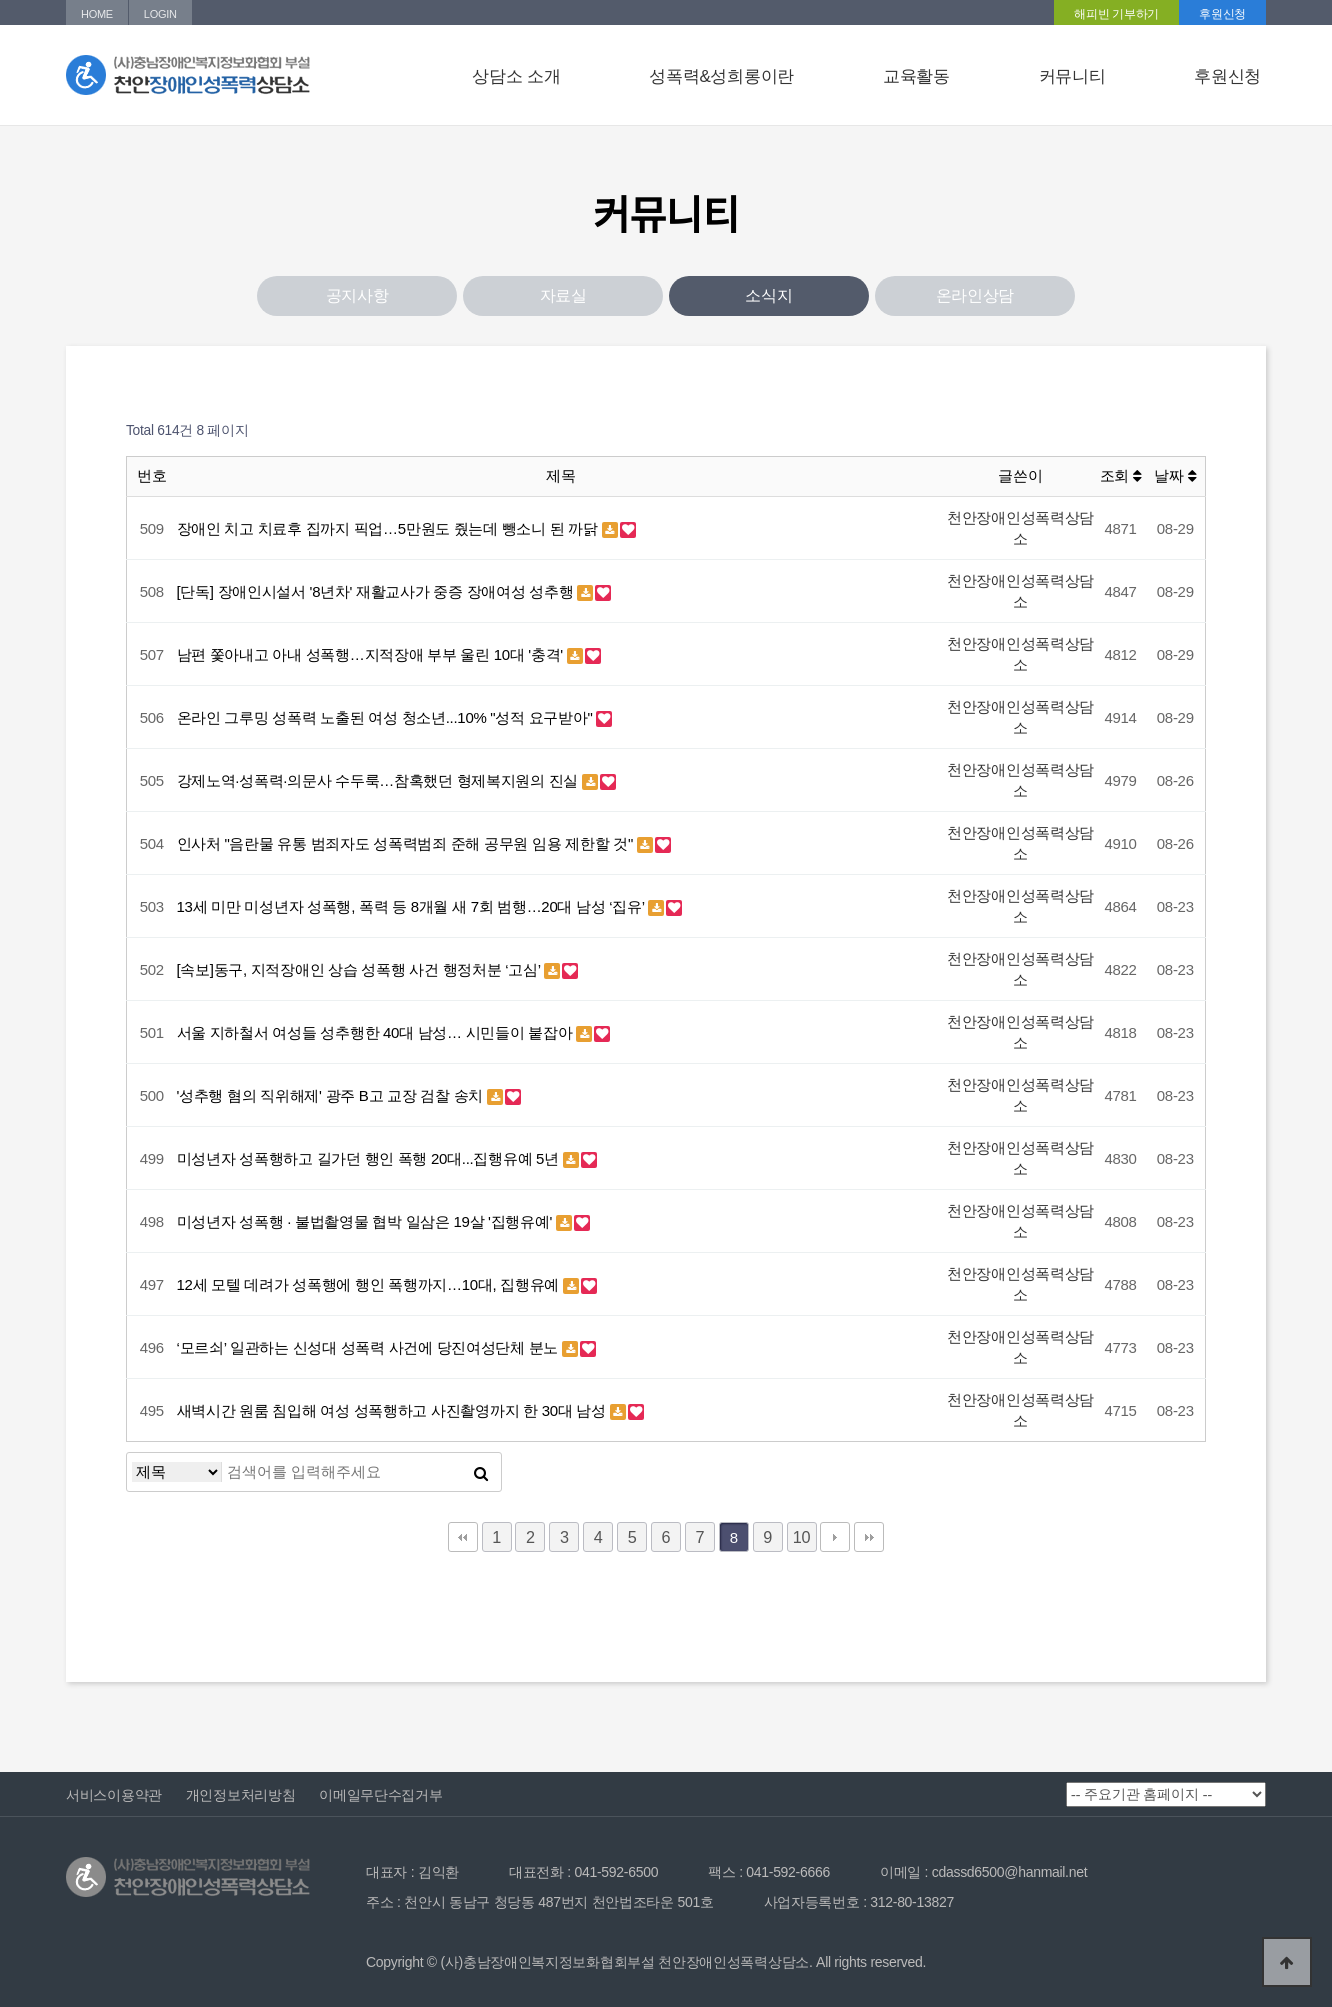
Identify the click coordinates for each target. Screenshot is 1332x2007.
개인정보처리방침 (241, 1795)
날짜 (1175, 475)
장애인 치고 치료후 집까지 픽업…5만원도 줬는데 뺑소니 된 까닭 (389, 528)
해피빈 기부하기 (1116, 14)
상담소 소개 (516, 76)
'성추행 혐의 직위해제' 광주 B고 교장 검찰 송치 (332, 1095)
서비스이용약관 (114, 1795)
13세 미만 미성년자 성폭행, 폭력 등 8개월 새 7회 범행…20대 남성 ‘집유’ (413, 906)
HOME (97, 14)
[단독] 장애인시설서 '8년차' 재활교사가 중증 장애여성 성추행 (377, 591)
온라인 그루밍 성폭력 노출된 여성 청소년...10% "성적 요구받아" (387, 717)
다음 (835, 1537)
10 (801, 1537)
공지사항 (357, 295)
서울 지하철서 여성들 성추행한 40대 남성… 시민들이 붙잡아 (377, 1032)
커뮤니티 (1072, 76)
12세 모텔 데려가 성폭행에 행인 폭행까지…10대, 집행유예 (370, 1284)
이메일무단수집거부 (380, 1795)
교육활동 (916, 76)
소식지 (768, 295)
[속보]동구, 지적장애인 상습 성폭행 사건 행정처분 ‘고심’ (361, 969)
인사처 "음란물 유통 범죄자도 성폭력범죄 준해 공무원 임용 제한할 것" (407, 843)
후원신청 (1222, 14)
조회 (1121, 475)
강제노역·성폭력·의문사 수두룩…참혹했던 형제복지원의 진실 (379, 780)
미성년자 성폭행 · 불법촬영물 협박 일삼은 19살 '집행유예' (366, 1221)
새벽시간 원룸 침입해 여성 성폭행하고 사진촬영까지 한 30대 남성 (393, 1410)
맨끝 (869, 1537)
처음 (463, 1537)
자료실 (563, 295)
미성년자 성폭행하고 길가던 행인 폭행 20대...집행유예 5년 (370, 1158)
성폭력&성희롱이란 (721, 76)
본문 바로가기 (0, 0)
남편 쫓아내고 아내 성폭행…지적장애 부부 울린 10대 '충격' (372, 654)
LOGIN (160, 14)
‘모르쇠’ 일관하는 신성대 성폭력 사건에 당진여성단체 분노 (369, 1347)
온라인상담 (975, 295)
